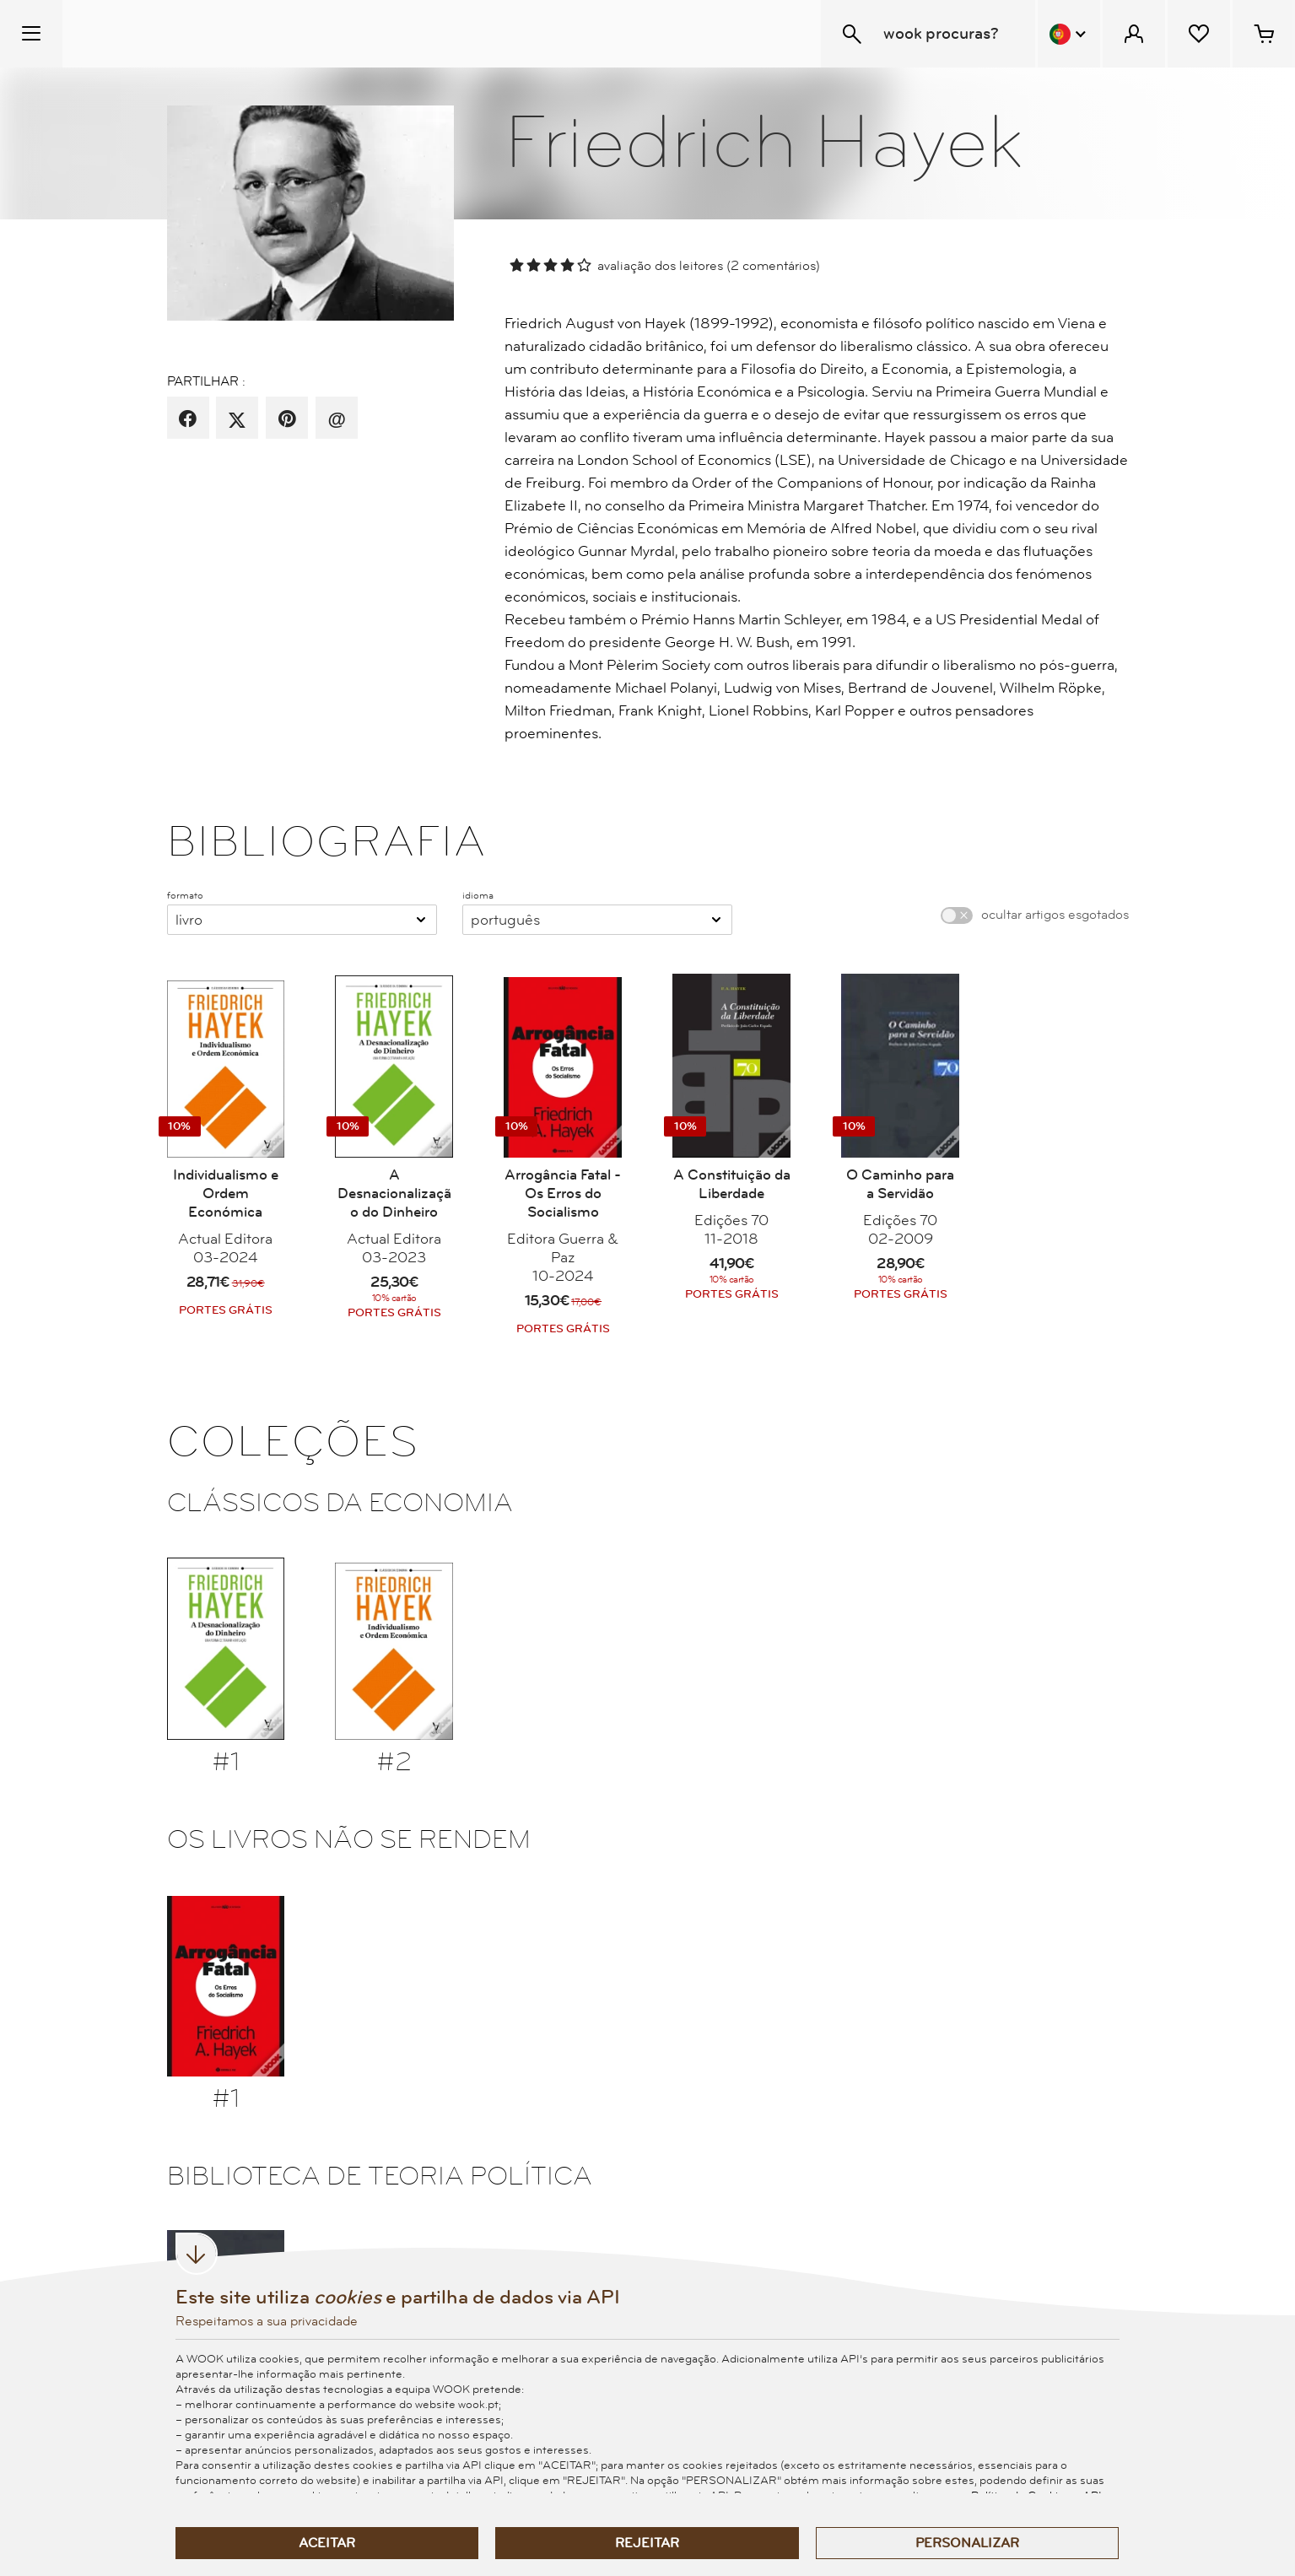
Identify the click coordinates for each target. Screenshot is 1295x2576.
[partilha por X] (237, 419)
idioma (478, 895)
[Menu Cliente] (1134, 34)
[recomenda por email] (336, 419)
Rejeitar (647, 2543)
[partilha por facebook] (188, 419)
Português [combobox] (505, 920)
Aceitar (327, 2543)
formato (185, 895)
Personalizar (967, 2543)
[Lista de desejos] (1199, 34)
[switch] (957, 915)
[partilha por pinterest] (287, 419)
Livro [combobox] (188, 920)
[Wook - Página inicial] (165, 34)
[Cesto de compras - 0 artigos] (1264, 34)
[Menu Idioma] (1069, 34)
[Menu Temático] (31, 34)
